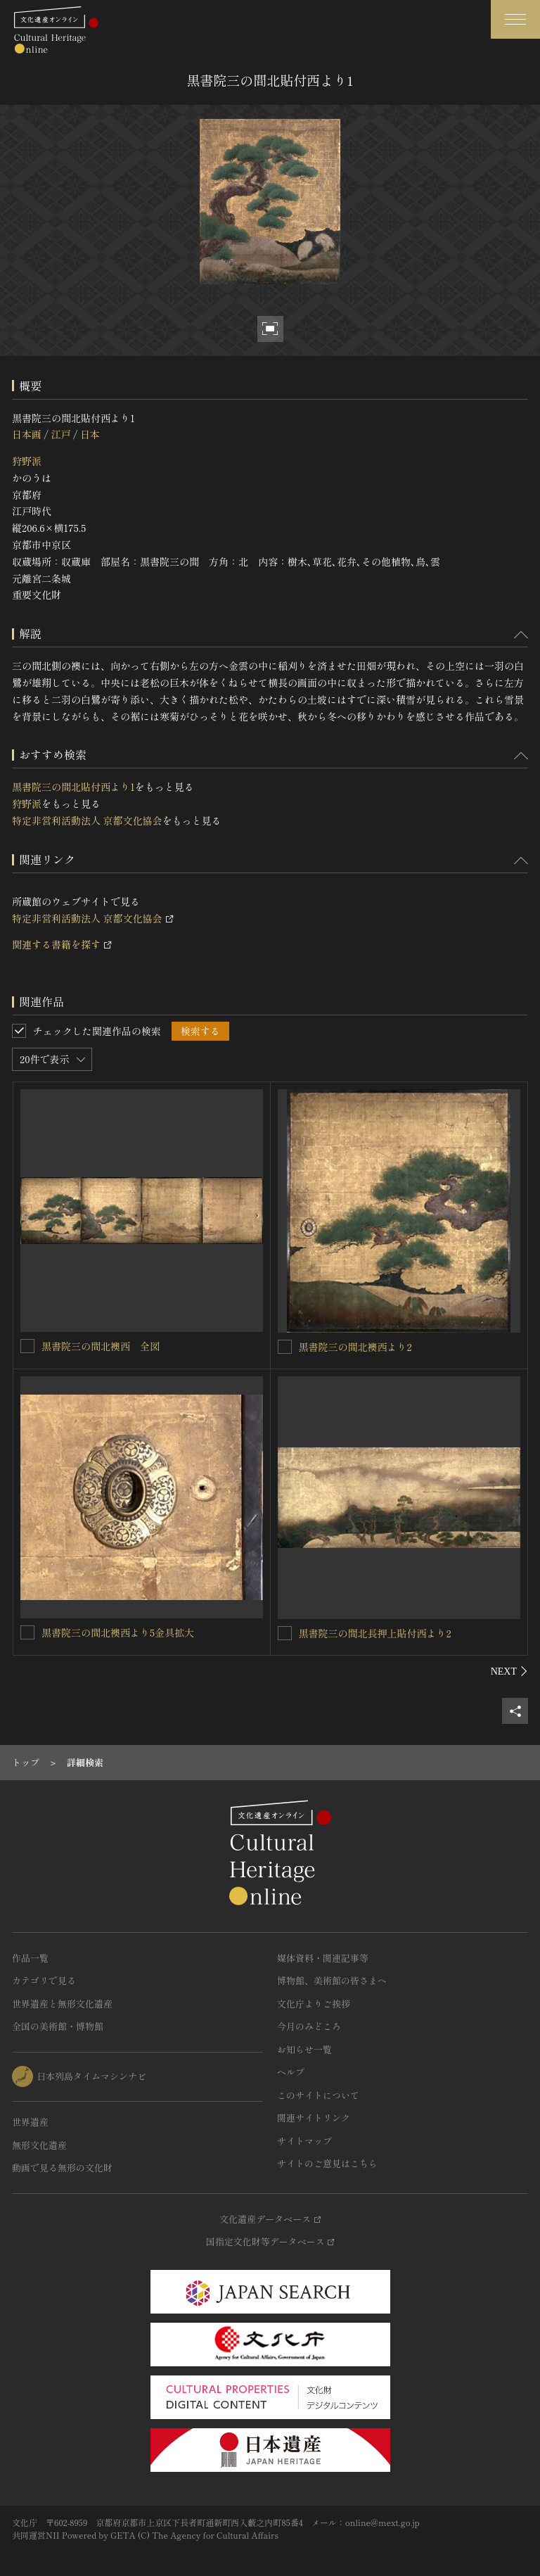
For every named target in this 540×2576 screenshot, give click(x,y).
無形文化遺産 (39, 2145)
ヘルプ (290, 2072)
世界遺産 (30, 2121)
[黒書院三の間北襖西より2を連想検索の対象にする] (285, 1347)
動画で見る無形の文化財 (62, 2167)
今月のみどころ (309, 2026)
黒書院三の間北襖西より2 (355, 1347)
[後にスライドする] (509, 1671)
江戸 (60, 434)
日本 (90, 434)
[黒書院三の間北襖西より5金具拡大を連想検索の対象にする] (27, 1632)
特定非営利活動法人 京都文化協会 (87, 820)
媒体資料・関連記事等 (322, 1958)
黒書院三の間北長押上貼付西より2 (375, 1633)
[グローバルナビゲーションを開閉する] (515, 19)
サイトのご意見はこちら (327, 2163)
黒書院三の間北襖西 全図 (100, 1346)
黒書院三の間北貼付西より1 (73, 787)
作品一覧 (30, 1958)
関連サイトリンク (313, 2117)
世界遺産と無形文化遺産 (62, 2003)
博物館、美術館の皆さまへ (332, 1980)
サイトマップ (304, 2140)
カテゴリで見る (44, 1980)
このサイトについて (318, 2095)
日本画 (26, 434)
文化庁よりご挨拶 (313, 2003)
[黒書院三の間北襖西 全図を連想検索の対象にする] (27, 1346)
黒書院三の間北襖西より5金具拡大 (117, 1632)
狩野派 (26, 461)
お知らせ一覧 (304, 2049)
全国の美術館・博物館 (57, 2026)
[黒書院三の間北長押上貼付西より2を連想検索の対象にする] (285, 1633)
